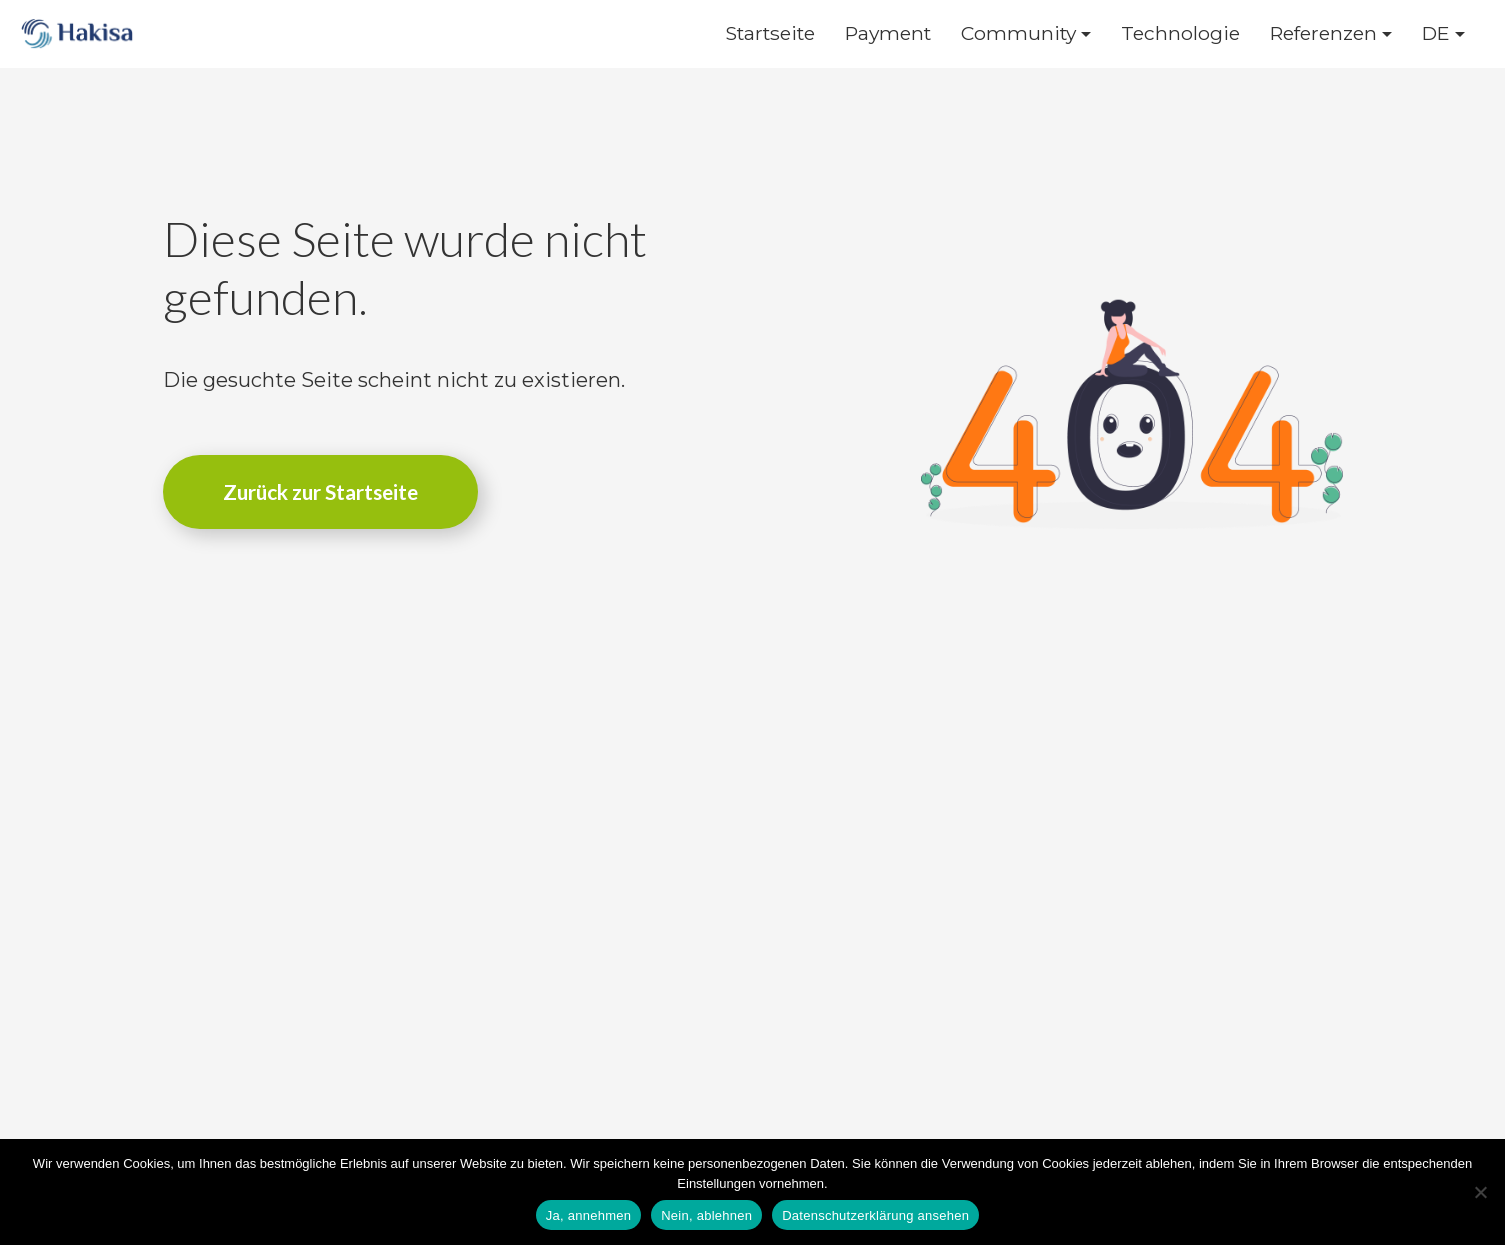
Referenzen (1323, 33)
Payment (888, 33)
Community (1018, 33)
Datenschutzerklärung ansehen (875, 1215)
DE (1436, 33)
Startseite (770, 33)
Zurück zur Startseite (320, 491)
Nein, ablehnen (706, 1215)
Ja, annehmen (588, 1215)
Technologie (1180, 33)
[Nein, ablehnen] (1480, 1192)
